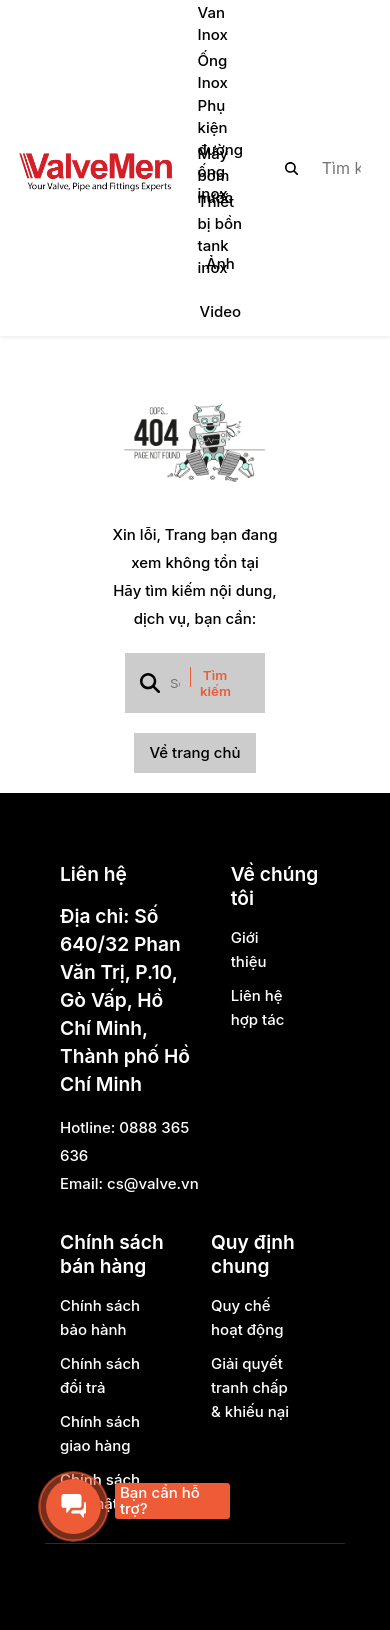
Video (221, 311)
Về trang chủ (194, 752)
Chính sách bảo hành (100, 1317)
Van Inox (213, 23)
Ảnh (220, 263)
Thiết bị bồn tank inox (220, 235)
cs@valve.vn (153, 1183)
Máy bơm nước (216, 176)
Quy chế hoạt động (247, 1317)
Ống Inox (213, 71)
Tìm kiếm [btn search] (215, 683)
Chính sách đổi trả (100, 1375)
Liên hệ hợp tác (258, 1007)
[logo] (95, 168)
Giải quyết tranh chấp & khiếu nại (250, 1387)
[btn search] (292, 168)
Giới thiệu (249, 949)
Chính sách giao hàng (100, 1433)
